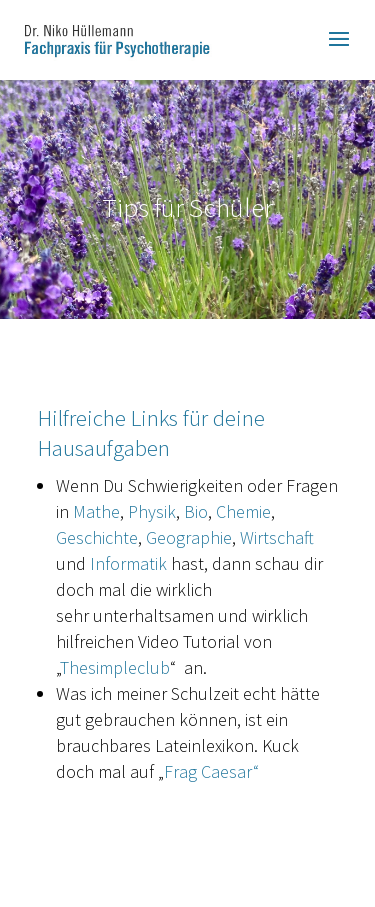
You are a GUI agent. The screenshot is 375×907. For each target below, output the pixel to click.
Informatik (128, 563)
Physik (152, 511)
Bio (196, 511)
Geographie (189, 537)
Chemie (243, 511)
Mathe (96, 511)
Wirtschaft (277, 537)
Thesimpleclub (115, 667)
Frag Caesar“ (211, 771)
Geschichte (97, 537)
